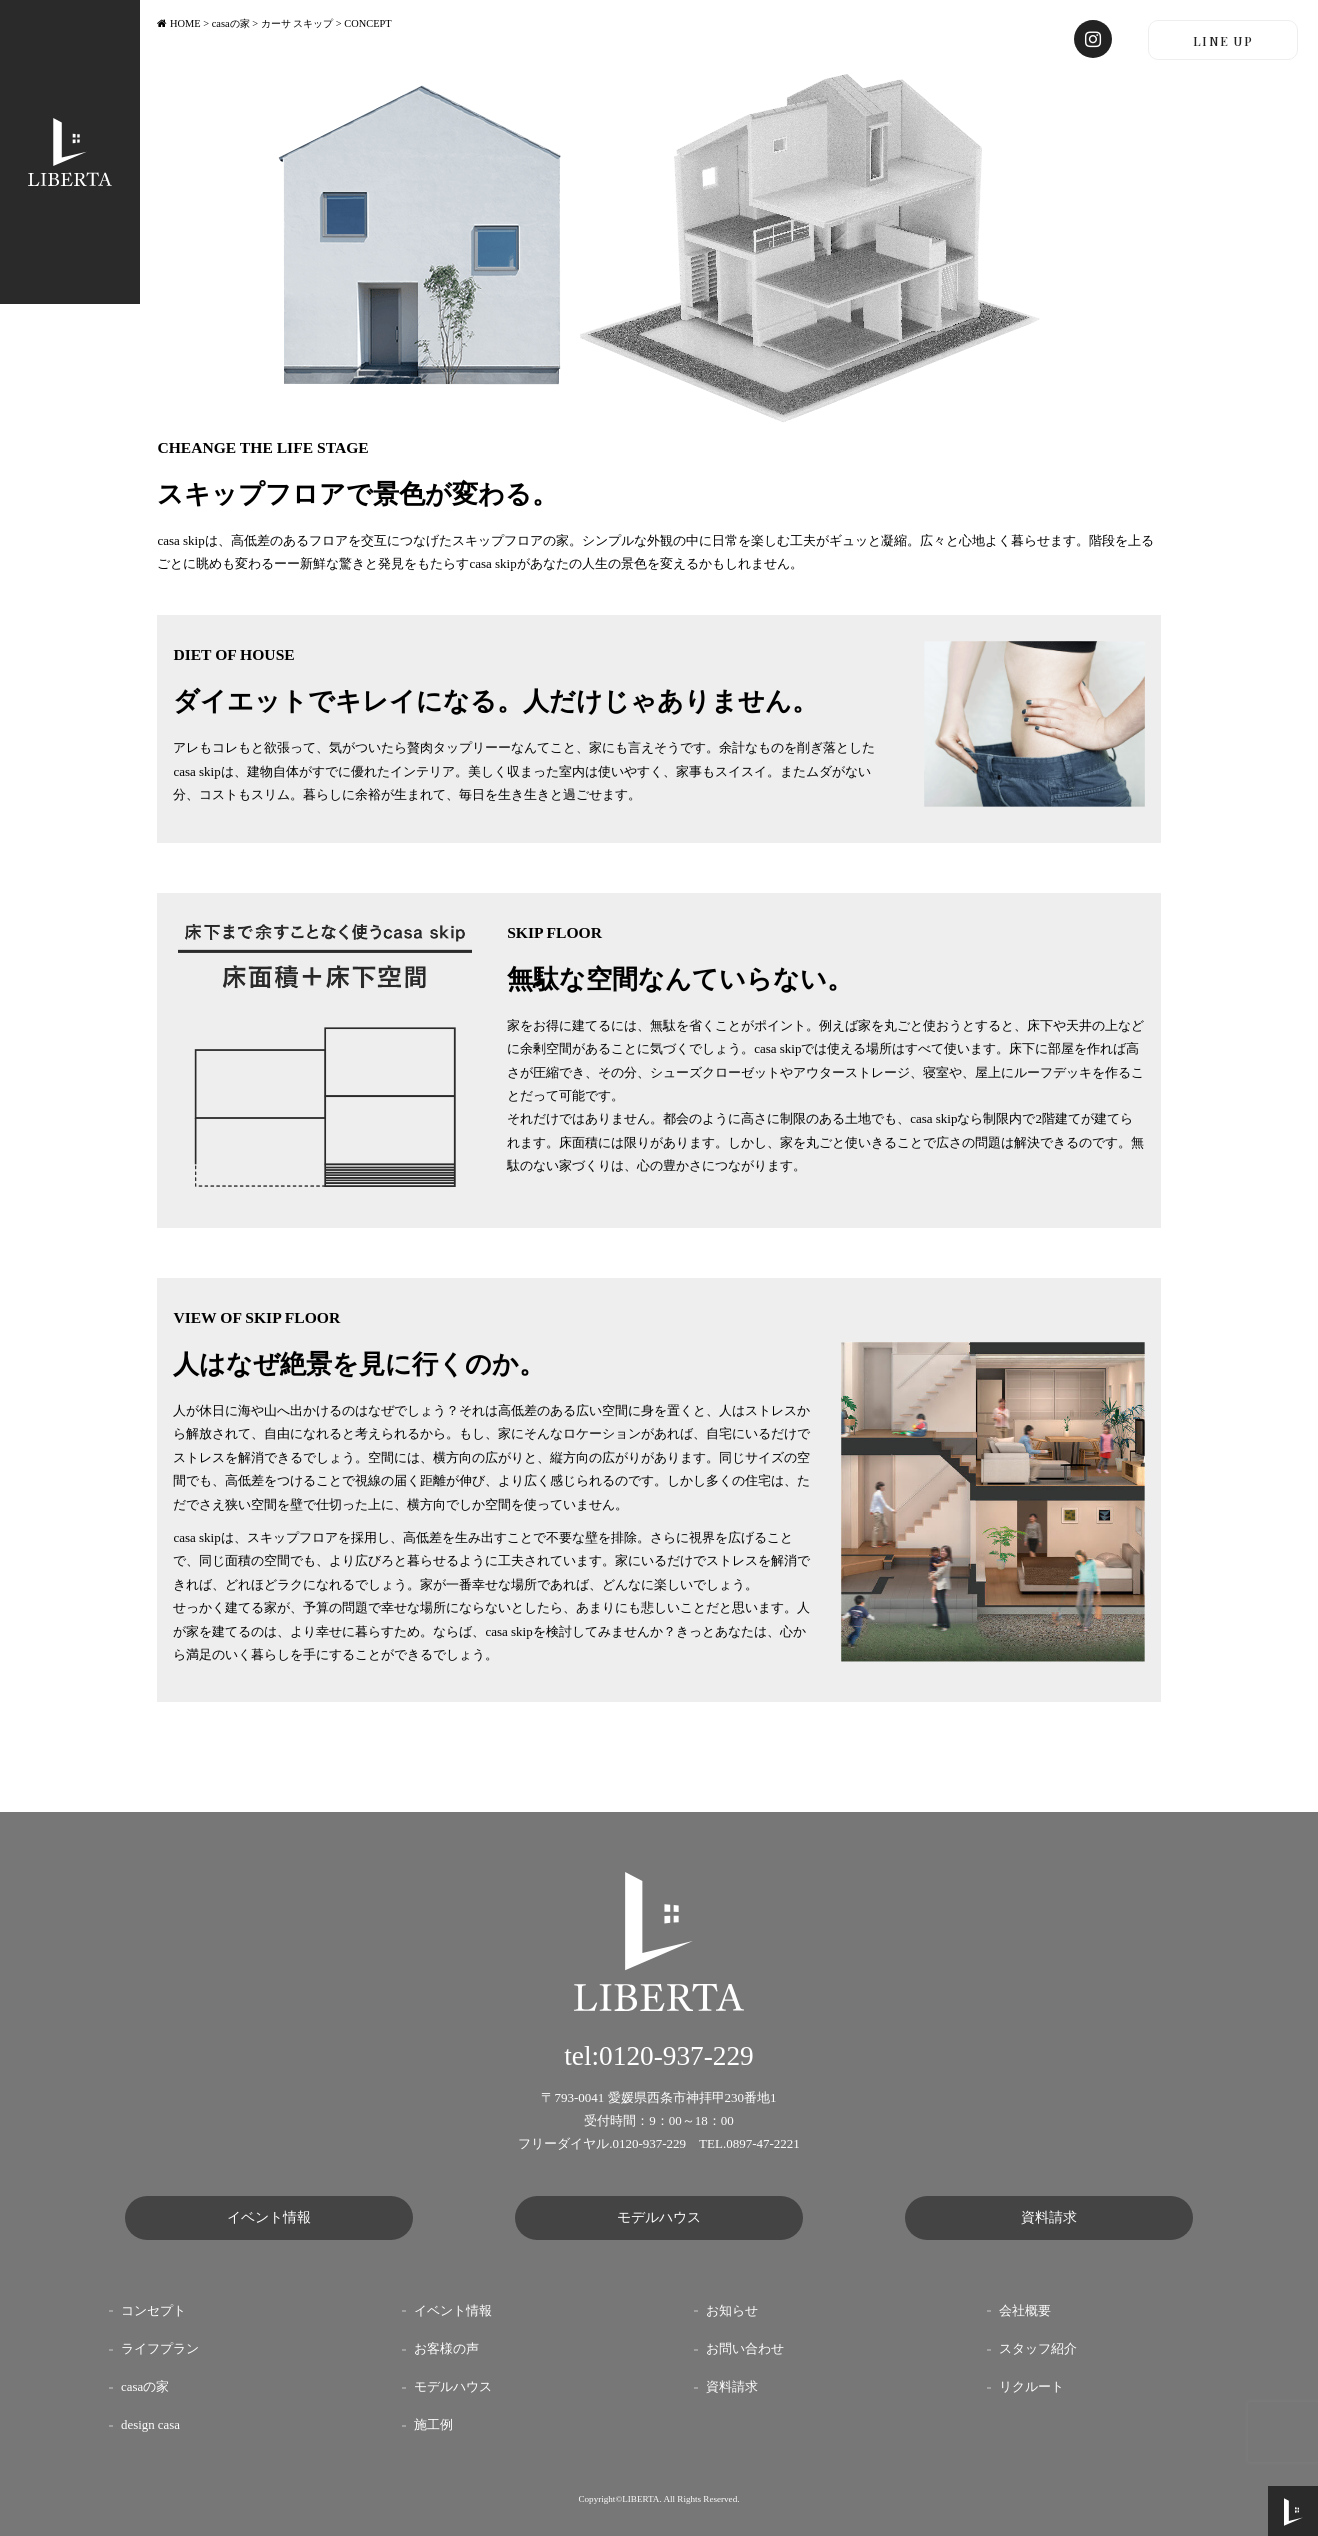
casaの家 (145, 2387)
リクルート (1031, 2387)
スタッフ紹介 (1038, 2349)
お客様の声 (446, 2349)
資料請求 (1049, 2217)
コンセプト (153, 2311)
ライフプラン (160, 2349)
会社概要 (1025, 2311)
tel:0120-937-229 (659, 2056)
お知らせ (732, 2311)
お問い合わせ (745, 2349)
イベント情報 (269, 2217)
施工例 (433, 2425)
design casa (150, 2425)
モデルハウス (659, 2217)
